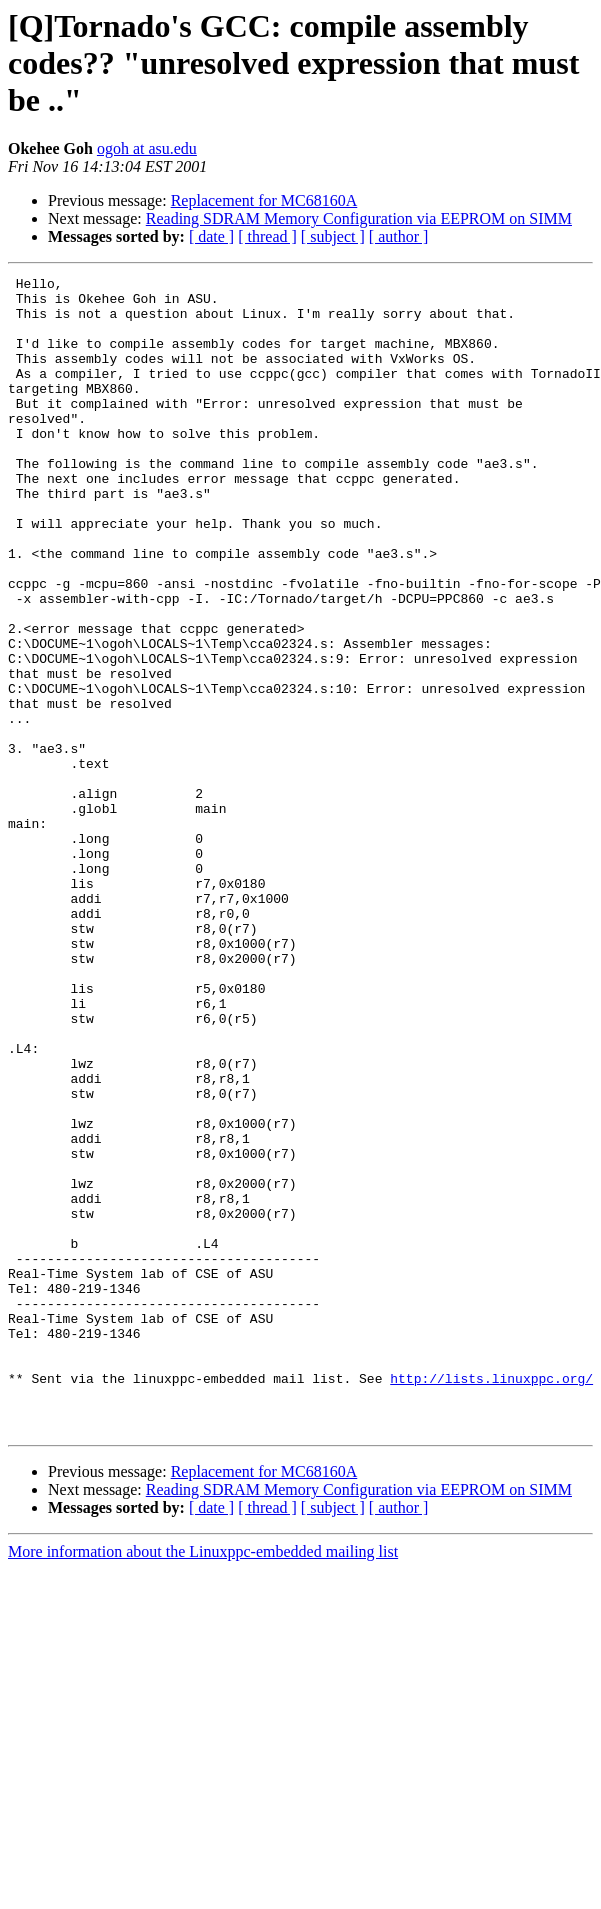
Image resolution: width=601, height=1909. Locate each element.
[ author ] (399, 236)
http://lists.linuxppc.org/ (491, 1600)
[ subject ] (333, 236)
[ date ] (211, 236)
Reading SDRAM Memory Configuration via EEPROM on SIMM (359, 218)
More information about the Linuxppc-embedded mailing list (203, 1782)
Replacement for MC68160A (264, 200)
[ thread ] (267, 236)
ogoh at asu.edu (147, 148)
